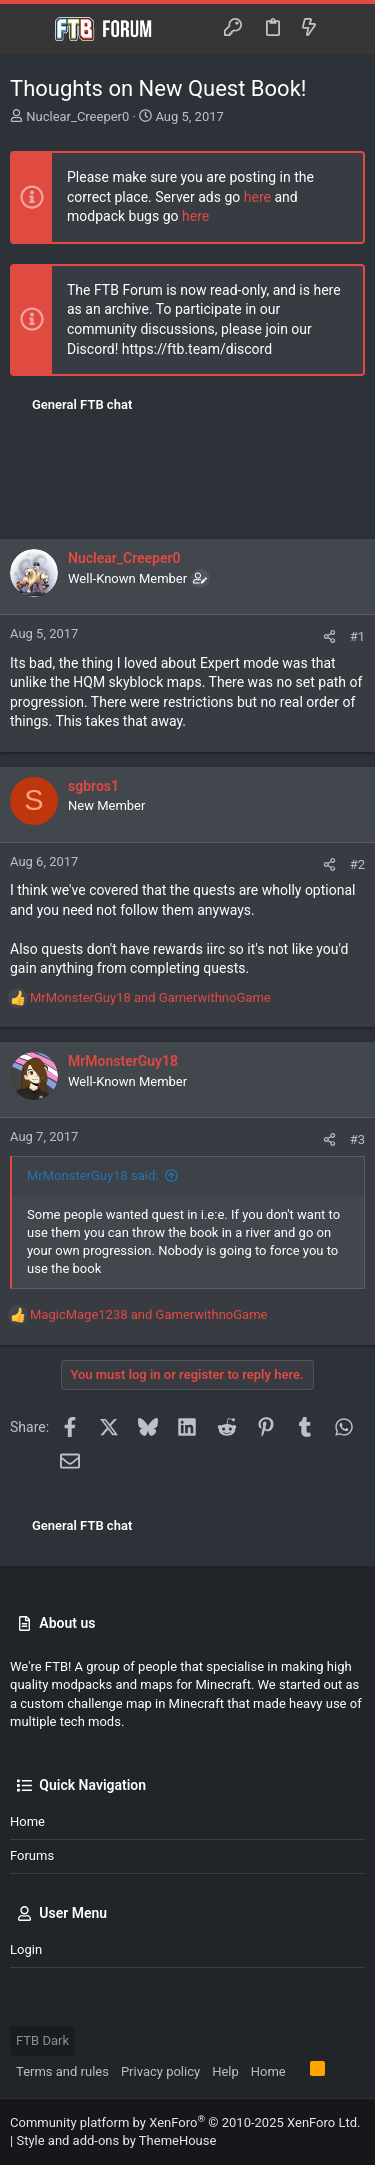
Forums (32, 1855)
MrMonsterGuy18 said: (92, 1175)
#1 (357, 636)
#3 (357, 1139)
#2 (357, 864)
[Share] (329, 636)
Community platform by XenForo (185, 2122)
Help (225, 2071)
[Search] (345, 28)
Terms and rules (62, 2071)
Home (27, 1821)
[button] (30, 29)
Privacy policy (160, 2071)
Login (26, 1949)
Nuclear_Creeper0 (77, 116)
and (150, 997)
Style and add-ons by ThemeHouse (116, 2140)
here (257, 197)
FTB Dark (42, 2040)
